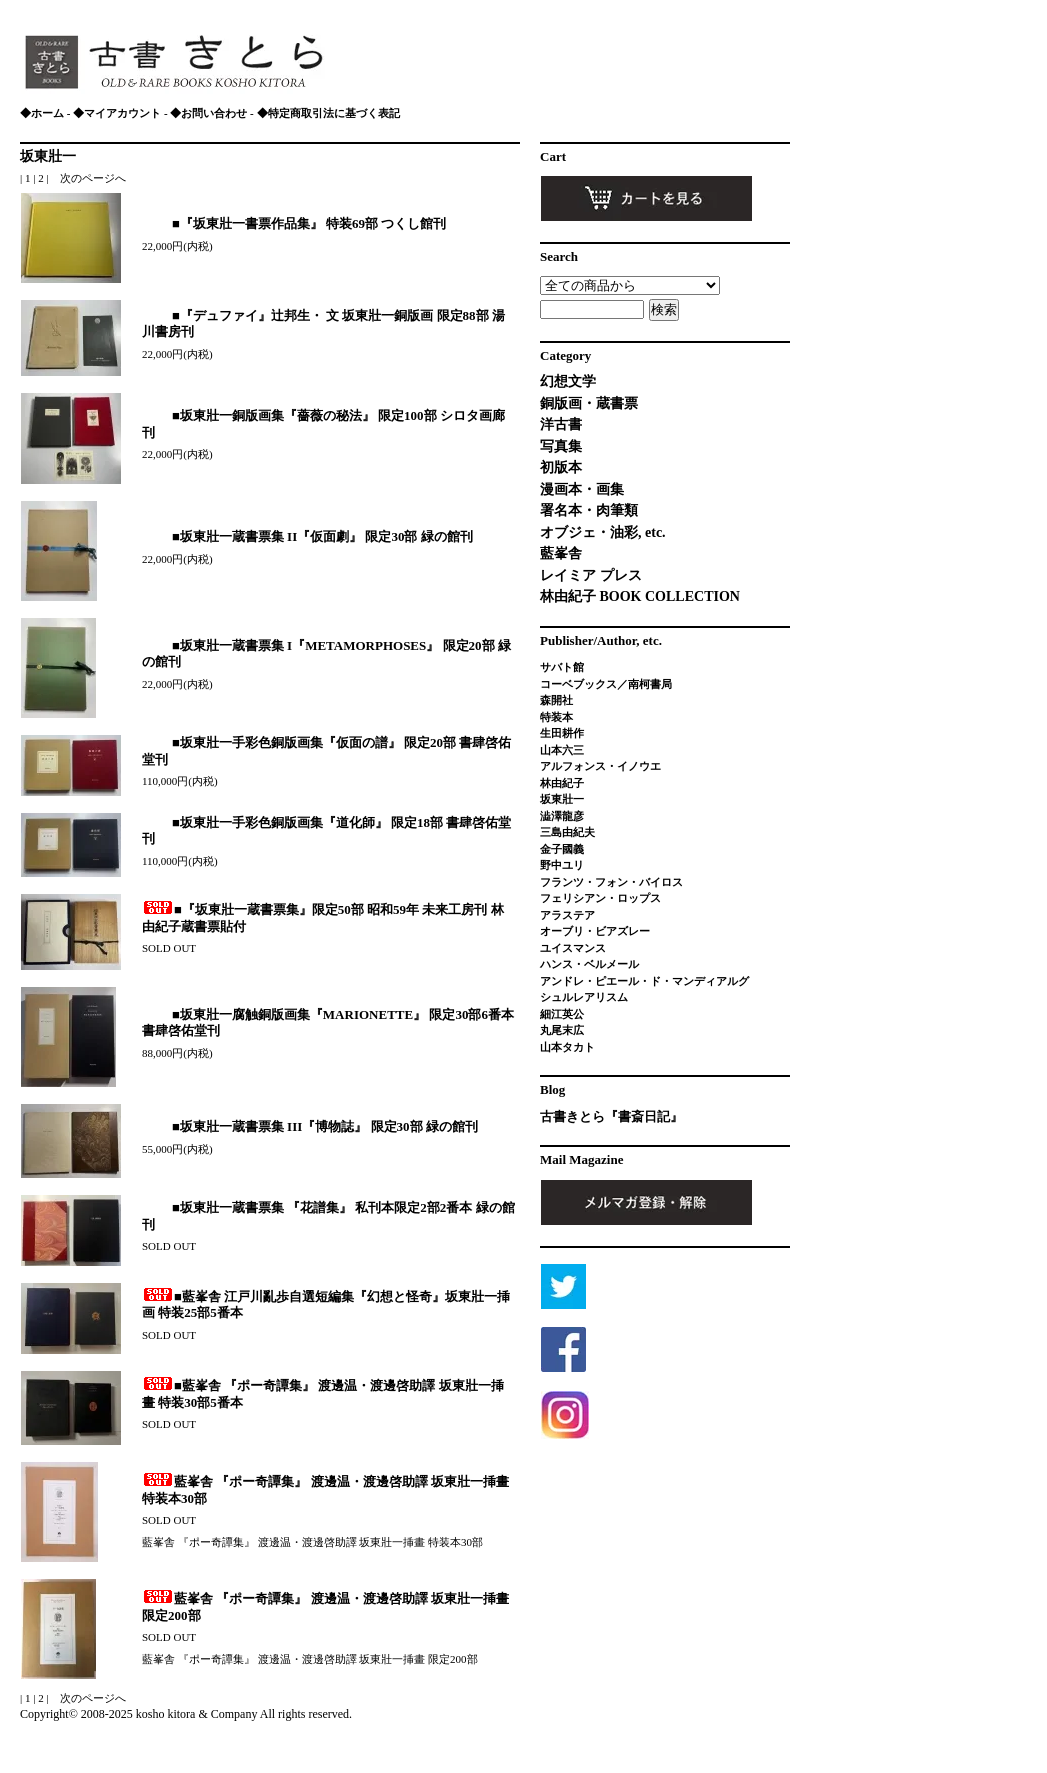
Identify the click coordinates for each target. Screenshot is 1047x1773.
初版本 (561, 467)
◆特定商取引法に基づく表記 (328, 113)
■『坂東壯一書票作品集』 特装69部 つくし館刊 (294, 223)
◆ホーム (42, 113)
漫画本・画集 (582, 489)
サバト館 (562, 667)
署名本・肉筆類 (589, 510)
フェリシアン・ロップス (600, 898)
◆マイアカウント (117, 113)
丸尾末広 (562, 1030)
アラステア (567, 915)
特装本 (556, 717)
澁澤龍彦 (567, 816)
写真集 (561, 446)
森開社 (556, 700)
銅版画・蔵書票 (589, 403)
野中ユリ (562, 865)
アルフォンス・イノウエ (600, 766)
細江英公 (562, 1014)
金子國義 (562, 849)
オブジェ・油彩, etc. (603, 532)
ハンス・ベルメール (589, 964)
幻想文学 (568, 381)
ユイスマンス (573, 948)
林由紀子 (562, 783)
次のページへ (93, 178)
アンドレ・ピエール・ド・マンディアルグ (644, 981)
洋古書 (561, 424)
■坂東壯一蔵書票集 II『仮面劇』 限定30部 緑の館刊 (307, 536)
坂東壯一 (48, 156)
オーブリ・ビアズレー (595, 931)
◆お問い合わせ (208, 113)
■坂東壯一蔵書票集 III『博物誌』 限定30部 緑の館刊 (310, 1126)
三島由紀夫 (567, 832)
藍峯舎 (561, 553)
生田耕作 (562, 733)
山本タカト (567, 1047)
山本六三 (562, 750)
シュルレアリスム (584, 997)
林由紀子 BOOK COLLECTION (640, 596)
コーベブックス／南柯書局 (606, 684)
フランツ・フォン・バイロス (611, 882)
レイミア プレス (591, 575)
